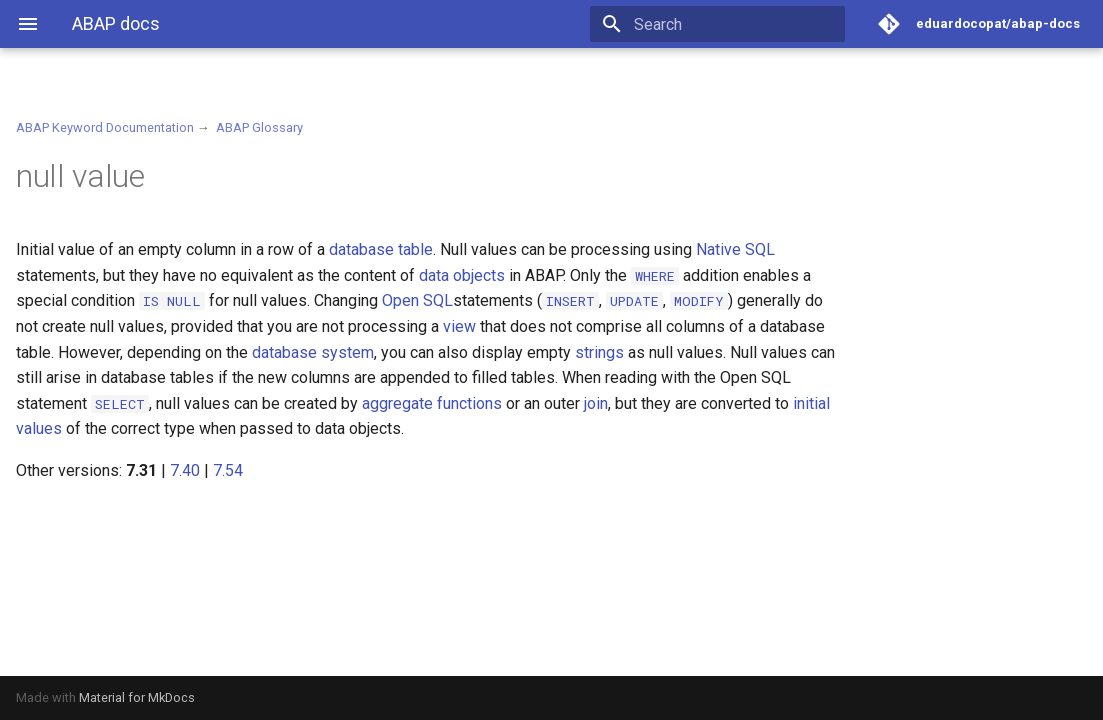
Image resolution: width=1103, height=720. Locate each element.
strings (599, 352)
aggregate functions (432, 403)
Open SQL (417, 300)
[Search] (728, 24)
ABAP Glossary (259, 127)
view (459, 326)
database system (313, 352)
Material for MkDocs (137, 697)
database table (381, 249)
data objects (462, 275)
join (596, 403)
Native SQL (735, 249)
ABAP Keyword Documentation (105, 127)
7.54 (228, 470)
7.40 (185, 470)
